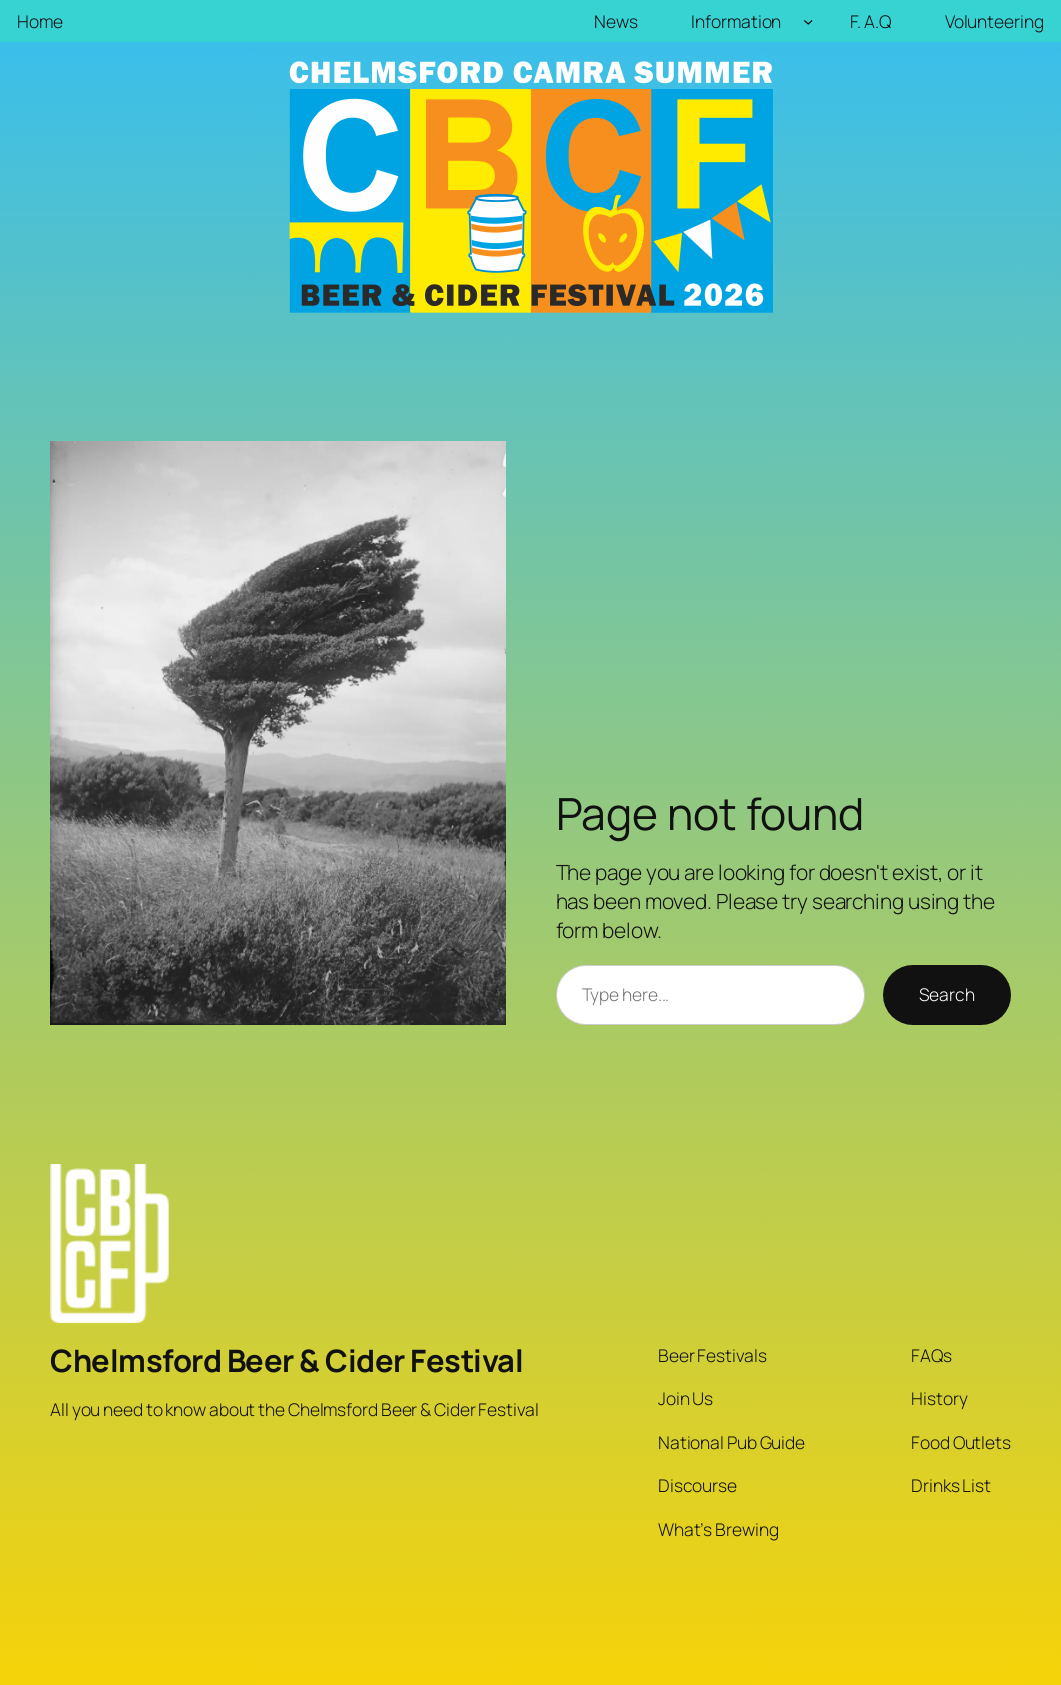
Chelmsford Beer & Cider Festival (286, 1360)
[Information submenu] (808, 21)
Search (947, 994)
